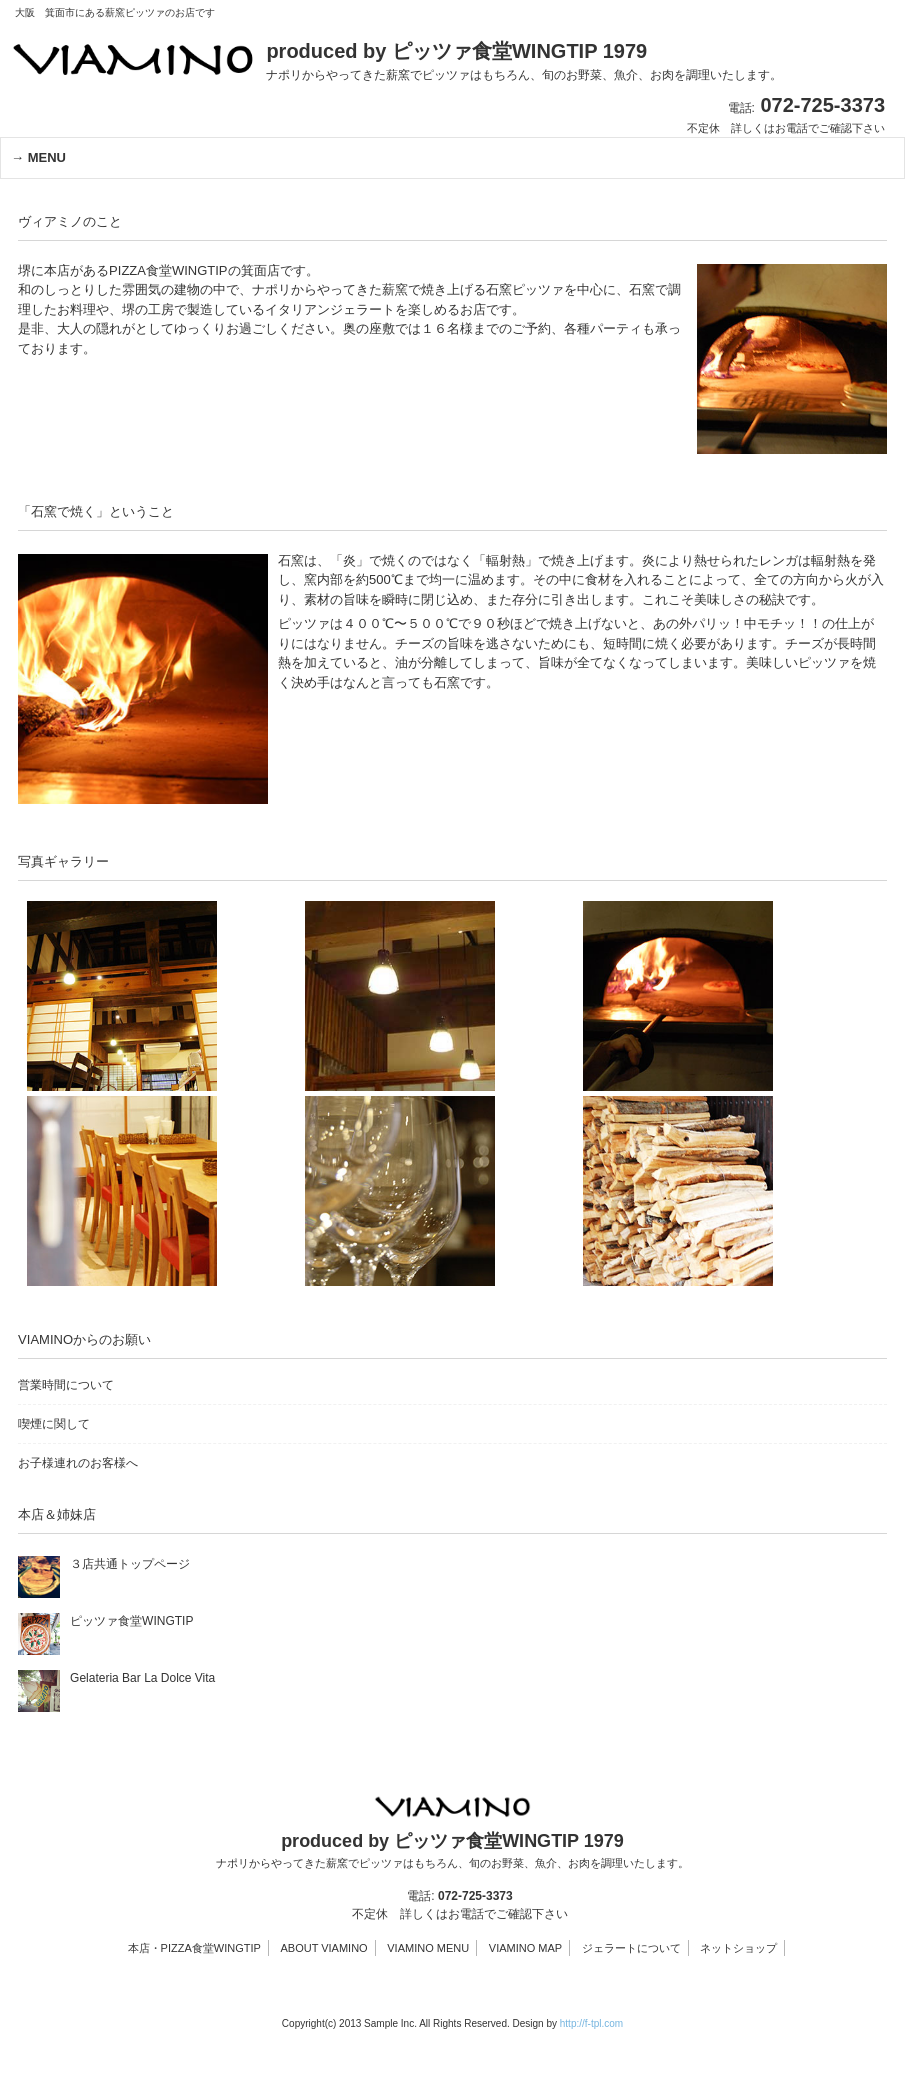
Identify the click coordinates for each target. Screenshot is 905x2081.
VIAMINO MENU (428, 1948)
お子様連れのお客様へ (78, 1463)
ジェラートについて (631, 1948)
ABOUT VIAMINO (323, 1948)
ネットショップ (738, 1948)
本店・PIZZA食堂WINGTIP (194, 1948)
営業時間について (66, 1385)
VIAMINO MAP (525, 1948)
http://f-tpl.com (591, 2023)
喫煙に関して (54, 1424)
